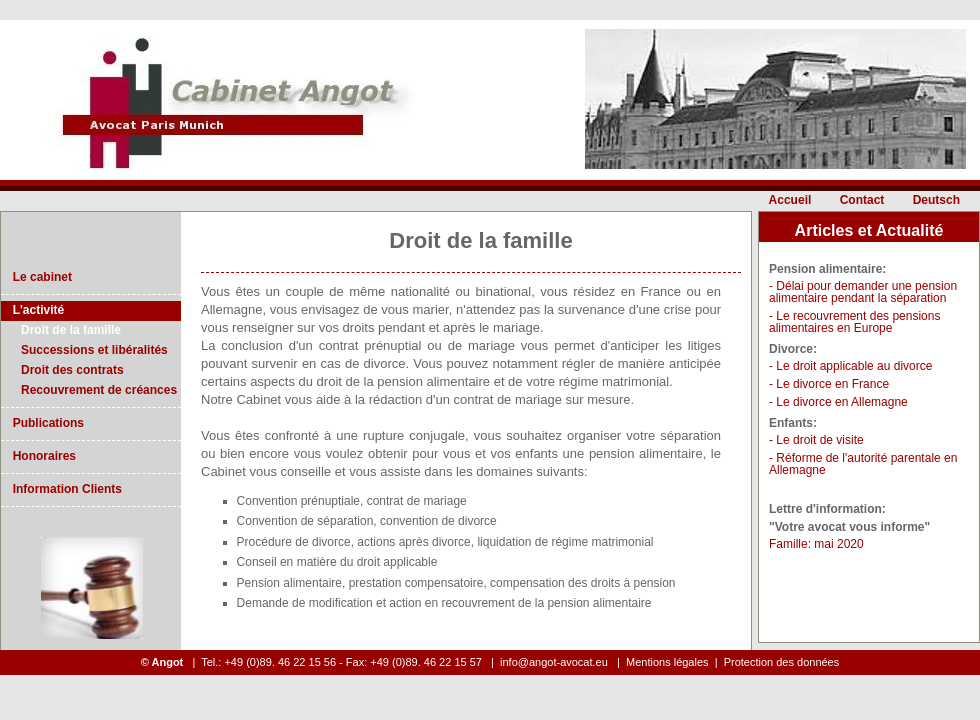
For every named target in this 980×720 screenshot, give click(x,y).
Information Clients (64, 489)
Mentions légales (667, 662)
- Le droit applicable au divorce (850, 366)
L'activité (35, 310)
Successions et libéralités (94, 350)
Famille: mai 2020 (816, 544)
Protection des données (782, 662)
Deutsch (936, 200)
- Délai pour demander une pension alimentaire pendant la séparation (863, 292)
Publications (45, 423)
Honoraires (41, 456)
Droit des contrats (72, 370)
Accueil (790, 200)
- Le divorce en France (829, 384)
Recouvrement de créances (99, 390)
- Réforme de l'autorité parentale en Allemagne (863, 464)
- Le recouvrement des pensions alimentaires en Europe (854, 322)
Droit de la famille (71, 330)
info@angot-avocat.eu (555, 662)
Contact (862, 200)
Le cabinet (39, 277)
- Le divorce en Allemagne (838, 402)
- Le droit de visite (816, 440)
